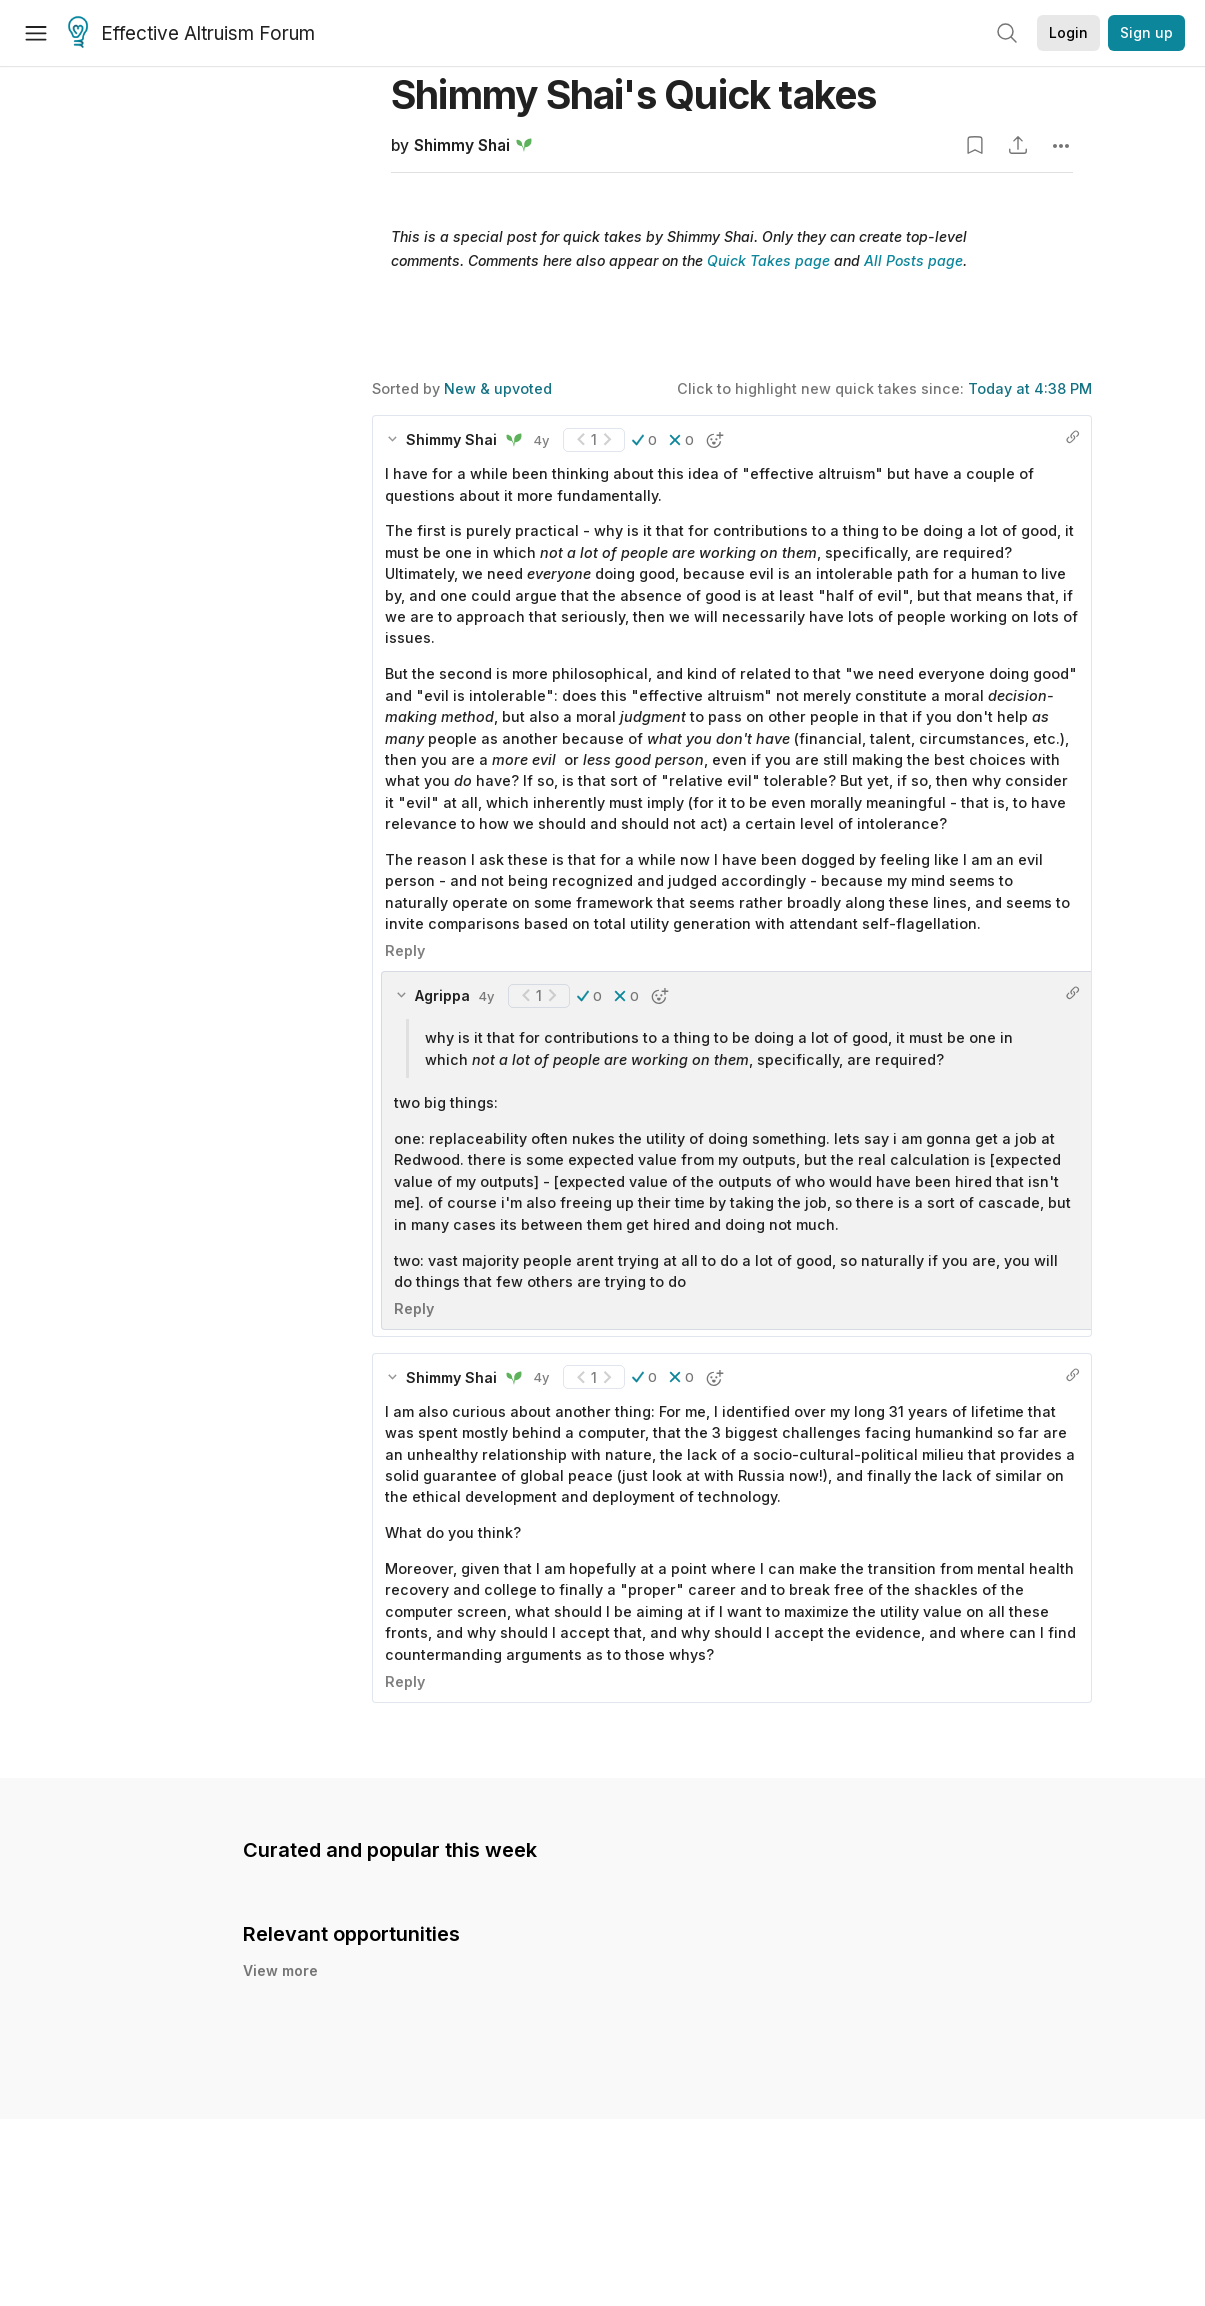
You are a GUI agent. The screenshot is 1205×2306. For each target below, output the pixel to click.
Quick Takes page (768, 260)
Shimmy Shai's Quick (634, 94)
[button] (644, 440)
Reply (405, 950)
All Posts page (913, 260)
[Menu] (36, 33)
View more (280, 1970)
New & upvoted (498, 388)
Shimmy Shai (462, 145)
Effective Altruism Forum (191, 34)
